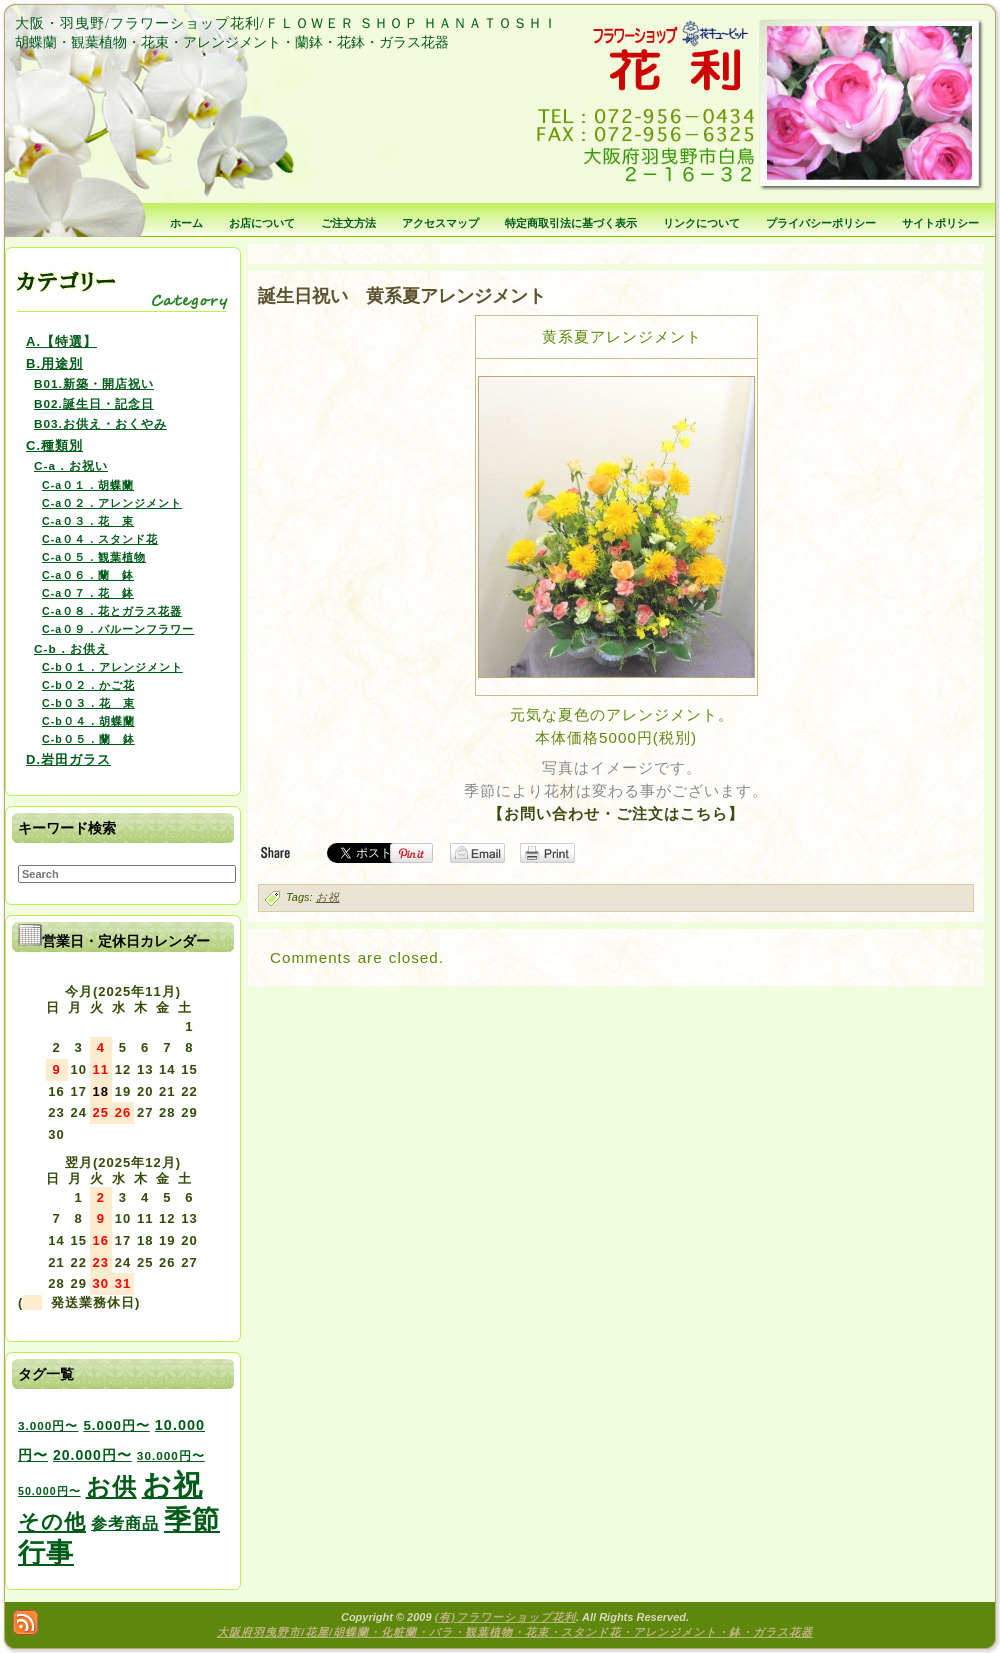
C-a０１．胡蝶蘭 (88, 485)
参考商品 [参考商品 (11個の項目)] (125, 1523)
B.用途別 (54, 363)
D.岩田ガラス (68, 759)
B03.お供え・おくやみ (100, 423)
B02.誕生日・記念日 (94, 403)
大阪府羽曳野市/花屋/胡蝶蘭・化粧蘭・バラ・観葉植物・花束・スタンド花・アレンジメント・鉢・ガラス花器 (515, 1632)
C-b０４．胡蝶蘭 (88, 721)
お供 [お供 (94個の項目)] (111, 1486)
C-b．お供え (71, 648)
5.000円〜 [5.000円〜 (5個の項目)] (116, 1425)
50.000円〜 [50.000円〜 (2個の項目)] (49, 1491)
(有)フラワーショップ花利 (505, 1617)
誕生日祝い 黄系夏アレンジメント (402, 296)
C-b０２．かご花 (88, 685)
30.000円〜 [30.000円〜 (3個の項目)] (171, 1455)
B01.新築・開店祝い (94, 383)
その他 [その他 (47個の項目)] (52, 1522)
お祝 (328, 897)
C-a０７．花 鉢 (88, 593)
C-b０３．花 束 (88, 703)
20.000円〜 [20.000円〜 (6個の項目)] (92, 1455)
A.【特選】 (61, 341)
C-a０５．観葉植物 (94, 557)
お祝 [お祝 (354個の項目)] (172, 1484)
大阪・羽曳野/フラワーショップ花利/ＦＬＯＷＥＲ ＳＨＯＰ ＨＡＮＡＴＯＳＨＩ (286, 23)
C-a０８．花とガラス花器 (112, 611)
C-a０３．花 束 (88, 521)
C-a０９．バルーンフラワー (118, 629)
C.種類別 (54, 445)
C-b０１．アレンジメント (112, 667)
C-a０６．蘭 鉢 (88, 575)
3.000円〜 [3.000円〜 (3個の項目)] (48, 1425)
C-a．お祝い (71, 465)
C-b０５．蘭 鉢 (88, 739)
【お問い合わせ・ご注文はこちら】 (616, 813)
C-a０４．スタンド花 (100, 539)
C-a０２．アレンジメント (112, 503)
